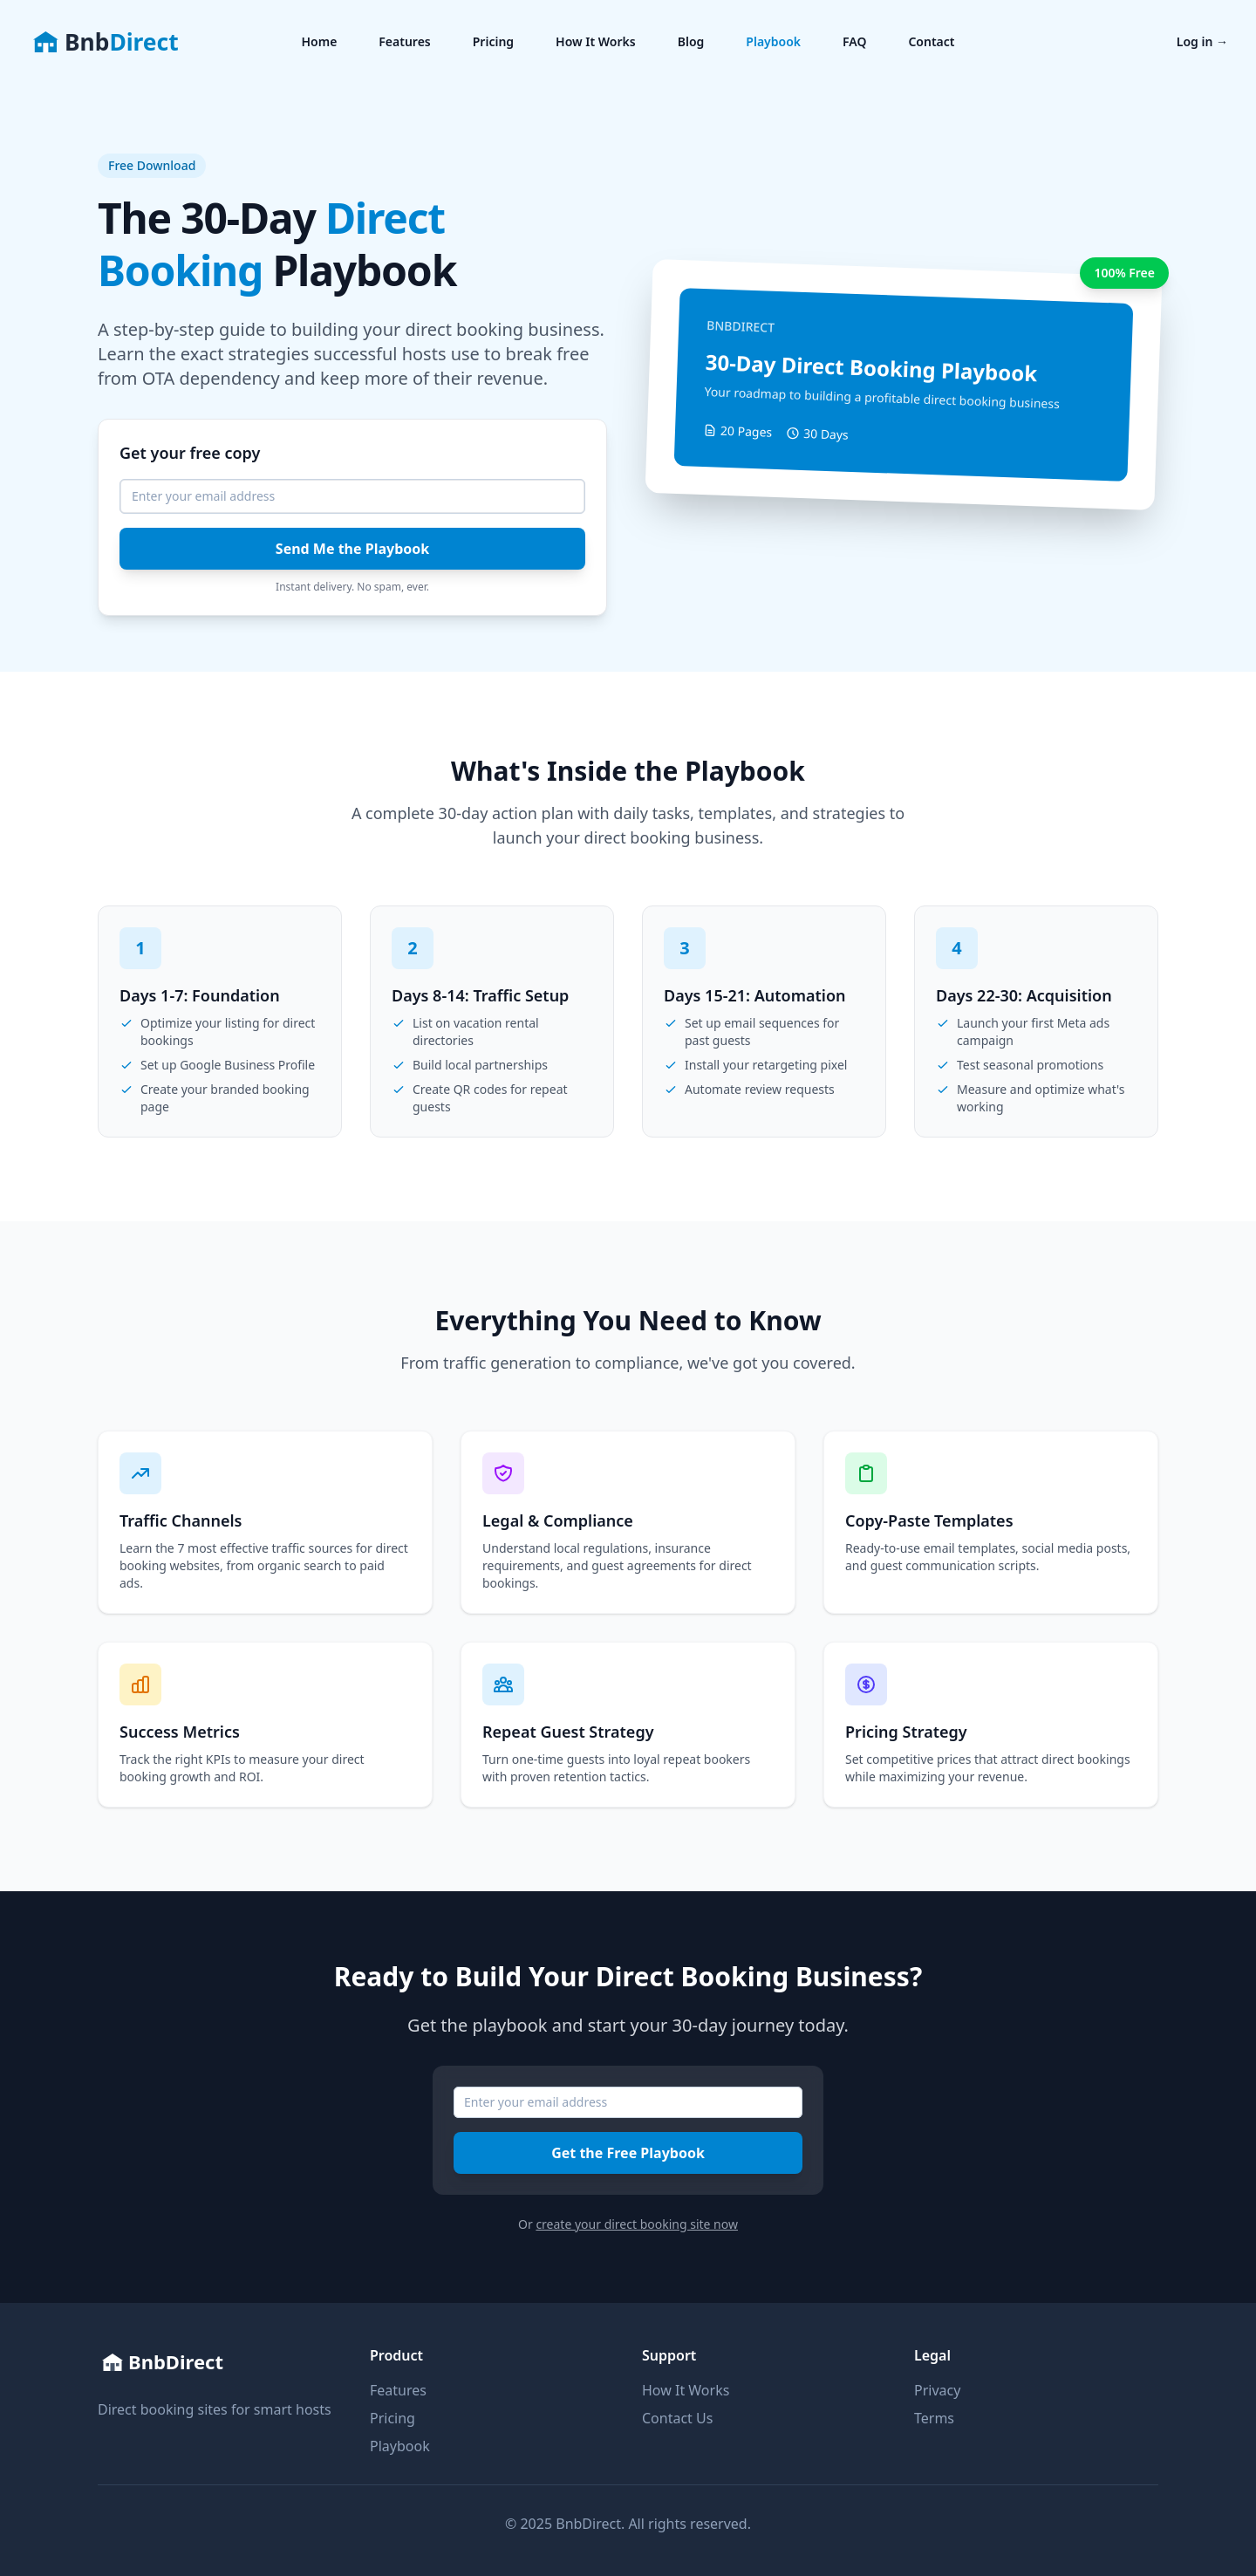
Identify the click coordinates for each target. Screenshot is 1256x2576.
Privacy (937, 2390)
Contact (931, 41)
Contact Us (677, 2418)
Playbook (773, 41)
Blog (691, 41)
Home (319, 41)
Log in (1202, 41)
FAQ (854, 41)
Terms (934, 2418)
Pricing (493, 41)
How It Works (596, 41)
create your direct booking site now (637, 2224)
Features (404, 41)
